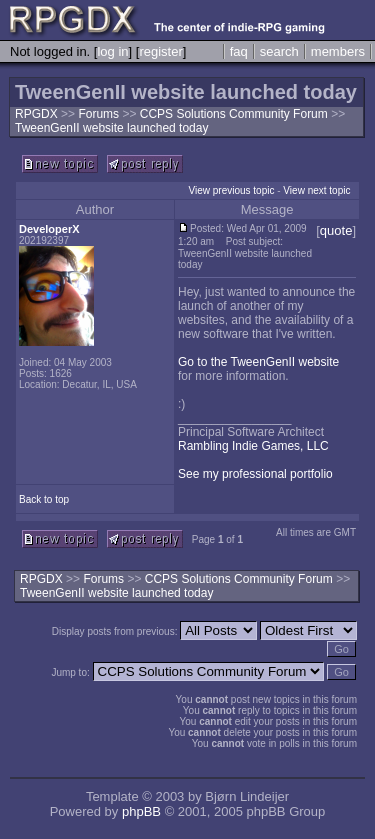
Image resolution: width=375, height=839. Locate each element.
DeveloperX (49, 229)
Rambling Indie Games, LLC (253, 446)
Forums (98, 114)
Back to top (44, 499)
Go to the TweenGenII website (258, 362)
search (279, 51)
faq (239, 51)
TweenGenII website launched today (111, 128)
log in (112, 51)
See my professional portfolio (255, 474)
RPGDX (36, 114)
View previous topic (231, 190)
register (160, 51)
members (338, 51)
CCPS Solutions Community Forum (235, 114)
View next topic (316, 190)
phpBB (141, 811)
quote (336, 230)
